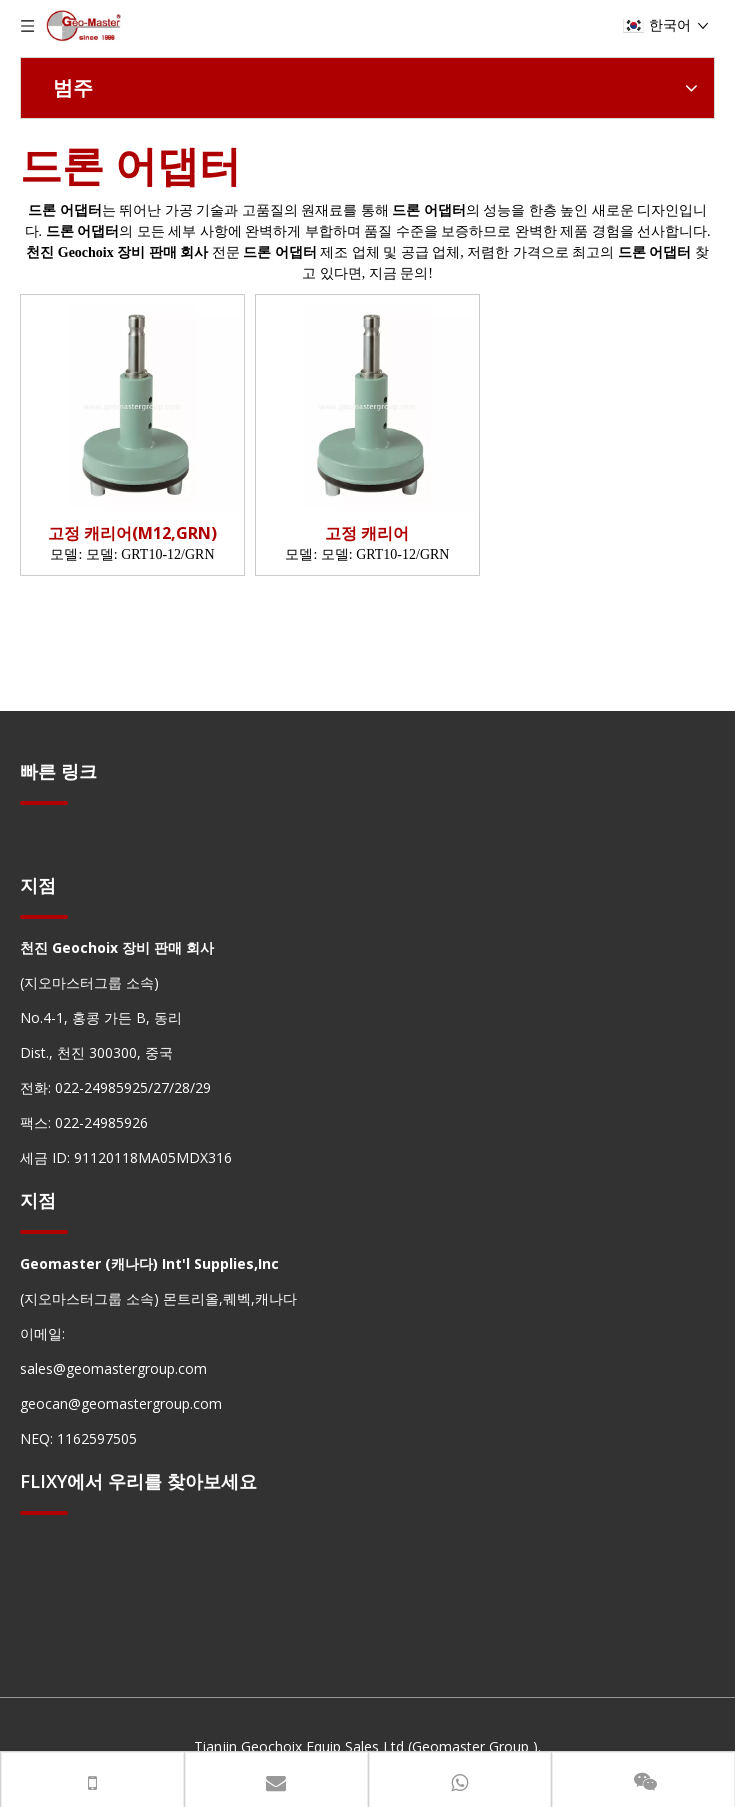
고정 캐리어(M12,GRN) (132, 533)
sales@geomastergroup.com (113, 1368)
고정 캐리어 (367, 533)
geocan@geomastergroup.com (121, 1403)
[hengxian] (44, 802)
